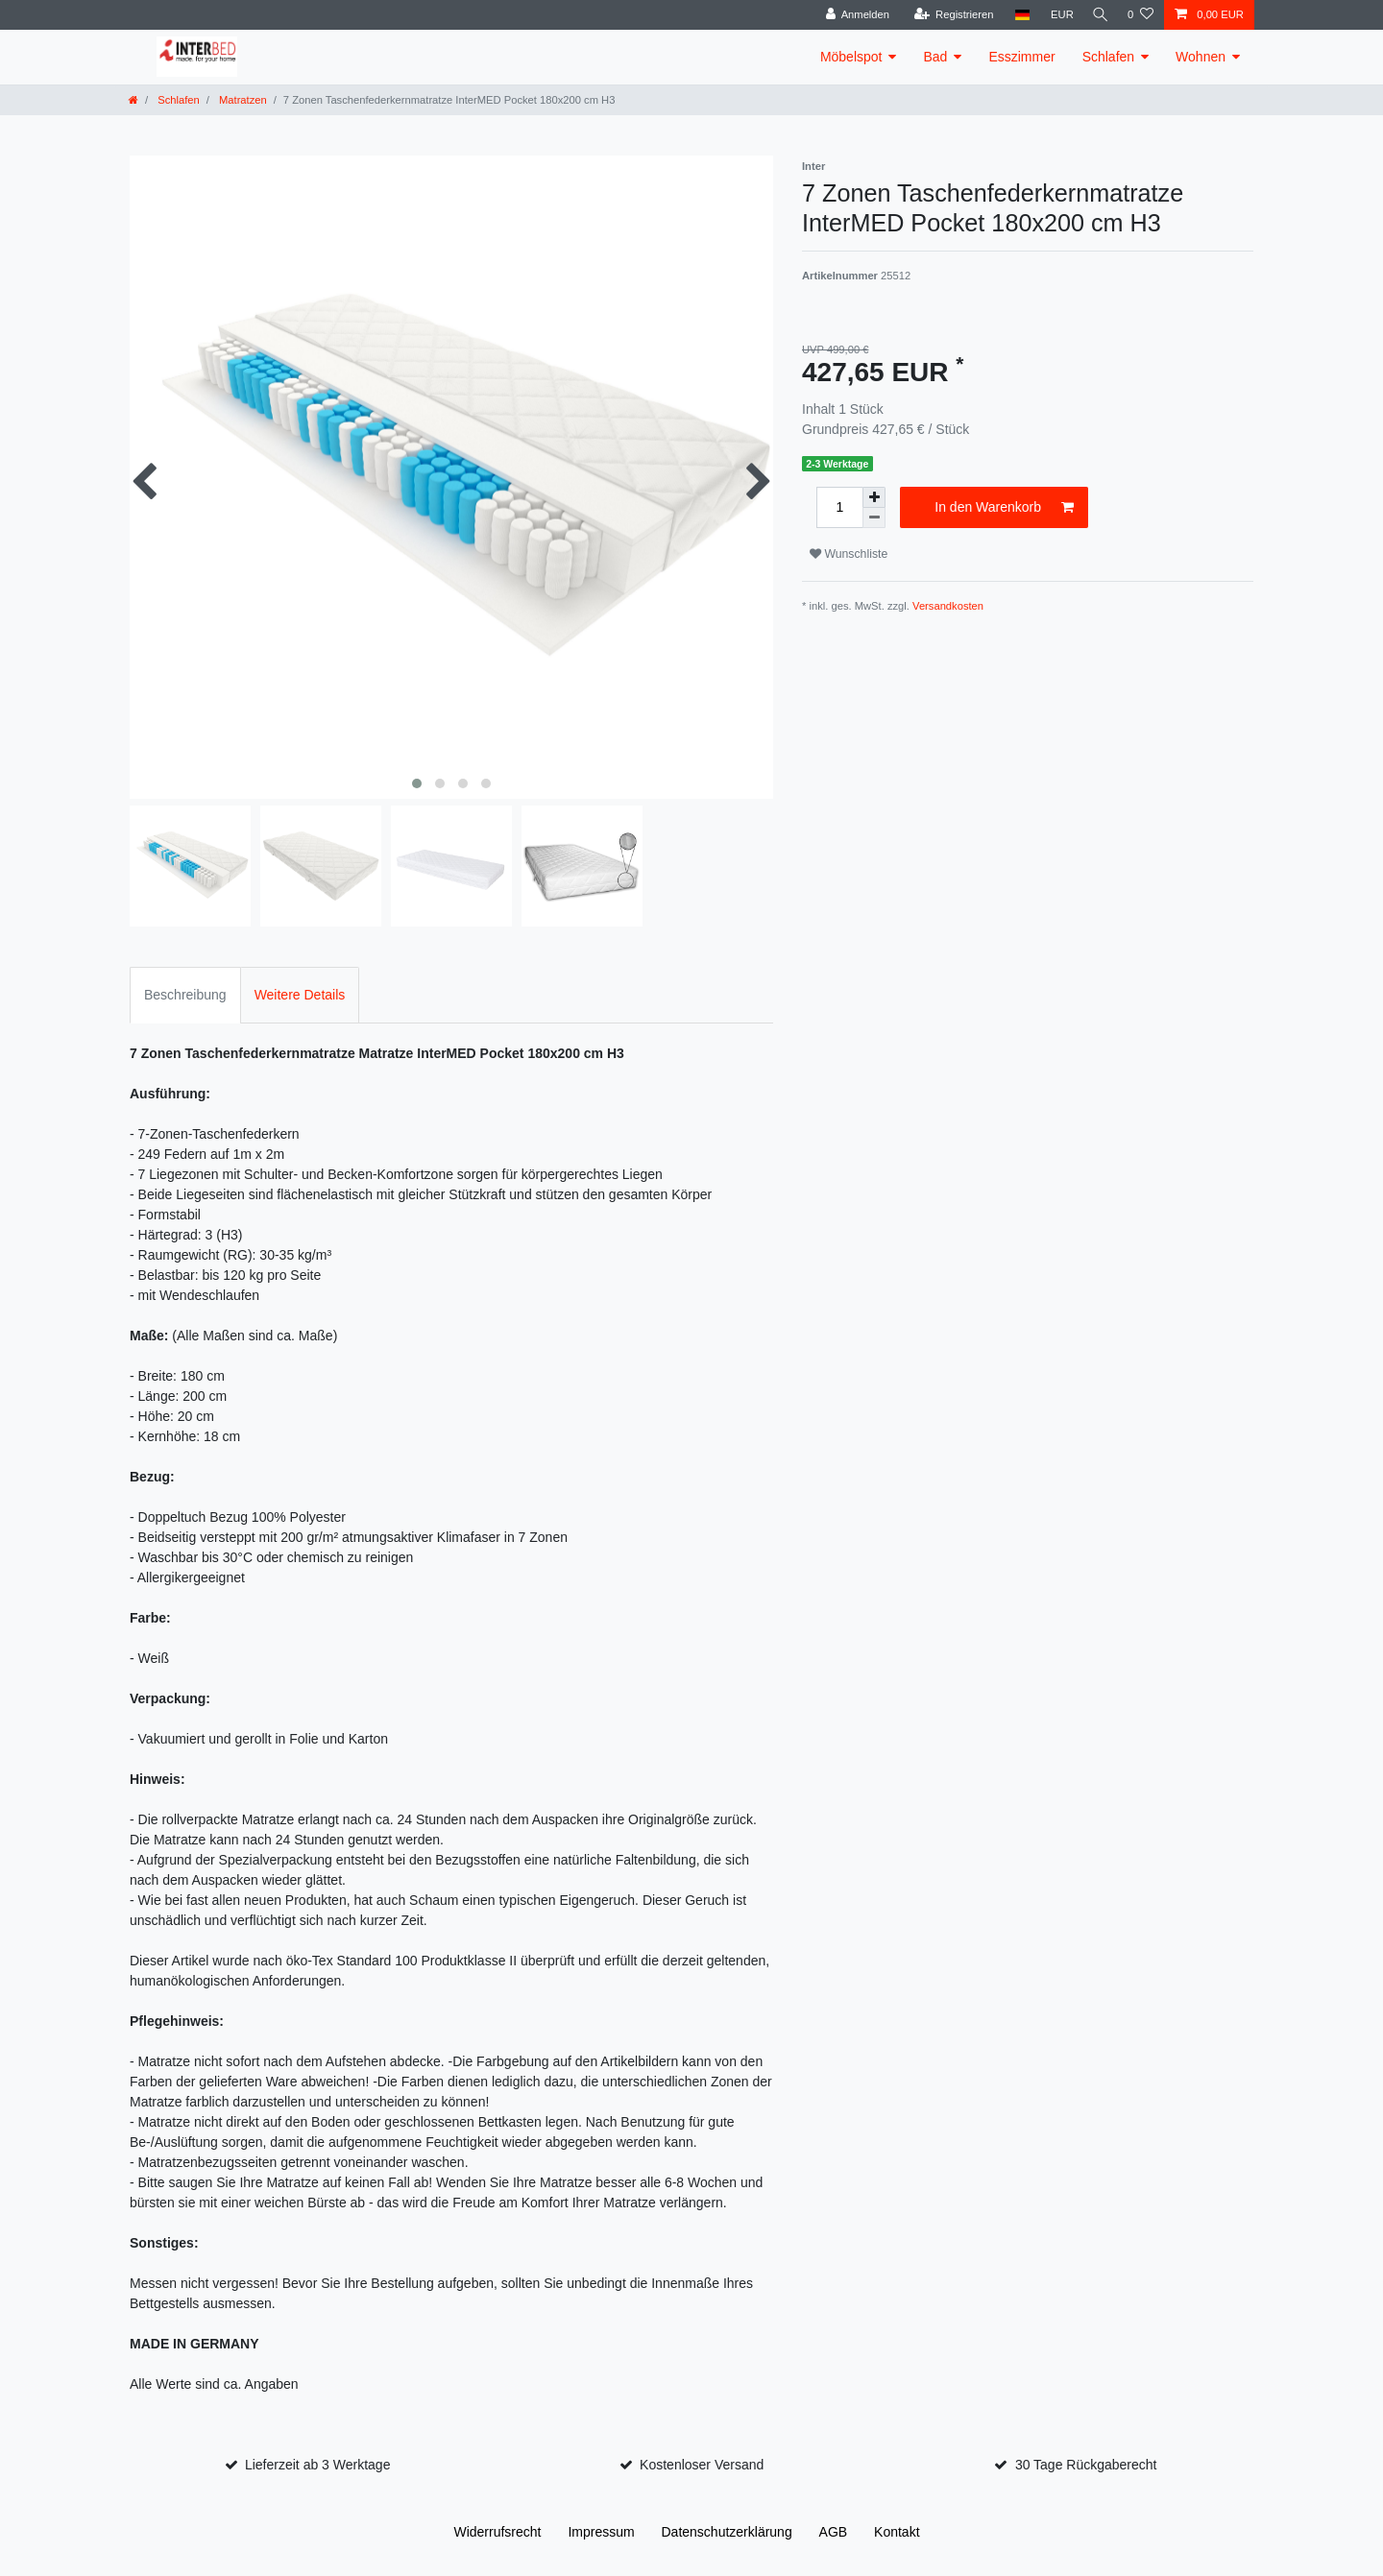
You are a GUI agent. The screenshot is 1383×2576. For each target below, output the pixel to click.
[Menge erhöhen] (874, 497)
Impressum (601, 2532)
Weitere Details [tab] (300, 994)
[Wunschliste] (1140, 15)
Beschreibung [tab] (185, 994)
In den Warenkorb (1004, 508)
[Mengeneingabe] (839, 507)
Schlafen (1108, 56)
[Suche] (1098, 15)
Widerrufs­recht (497, 2532)
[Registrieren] (947, 15)
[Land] (1015, 15)
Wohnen (1200, 56)
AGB (833, 2532)
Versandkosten (947, 606)
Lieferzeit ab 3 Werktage (318, 2464)
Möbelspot (851, 56)
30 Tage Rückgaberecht (1086, 2464)
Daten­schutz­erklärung (727, 2532)
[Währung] (1056, 15)
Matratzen (241, 100)
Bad (935, 56)
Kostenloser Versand (702, 2464)
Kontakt (896, 2532)
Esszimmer (1021, 56)
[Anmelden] (851, 15)
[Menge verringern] (874, 518)
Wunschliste (848, 554)
